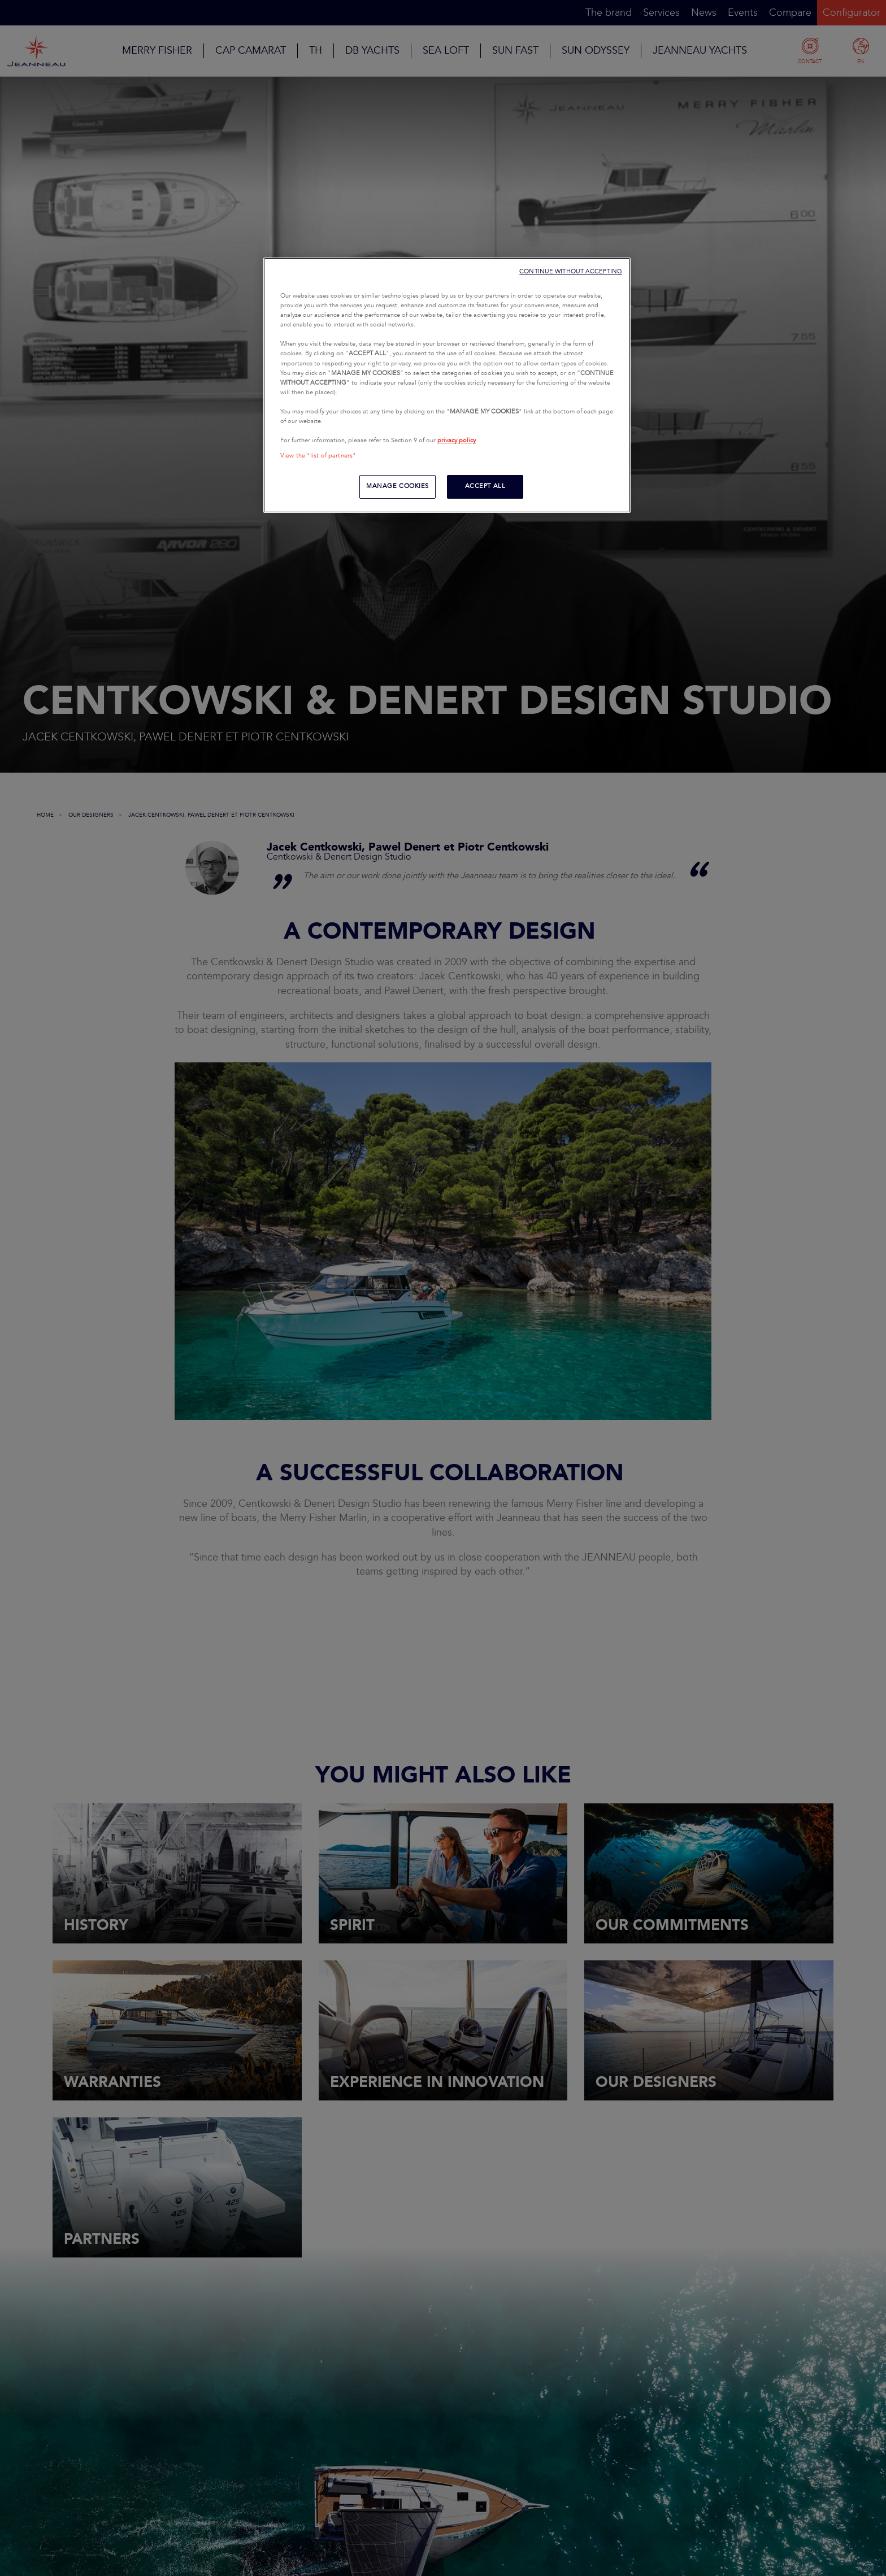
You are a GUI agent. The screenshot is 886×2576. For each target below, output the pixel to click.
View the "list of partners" (318, 456)
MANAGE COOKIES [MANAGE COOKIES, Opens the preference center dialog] (397, 486)
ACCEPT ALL (485, 486)
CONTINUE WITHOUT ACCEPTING (570, 271)
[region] (447, 385)
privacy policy (456, 440)
